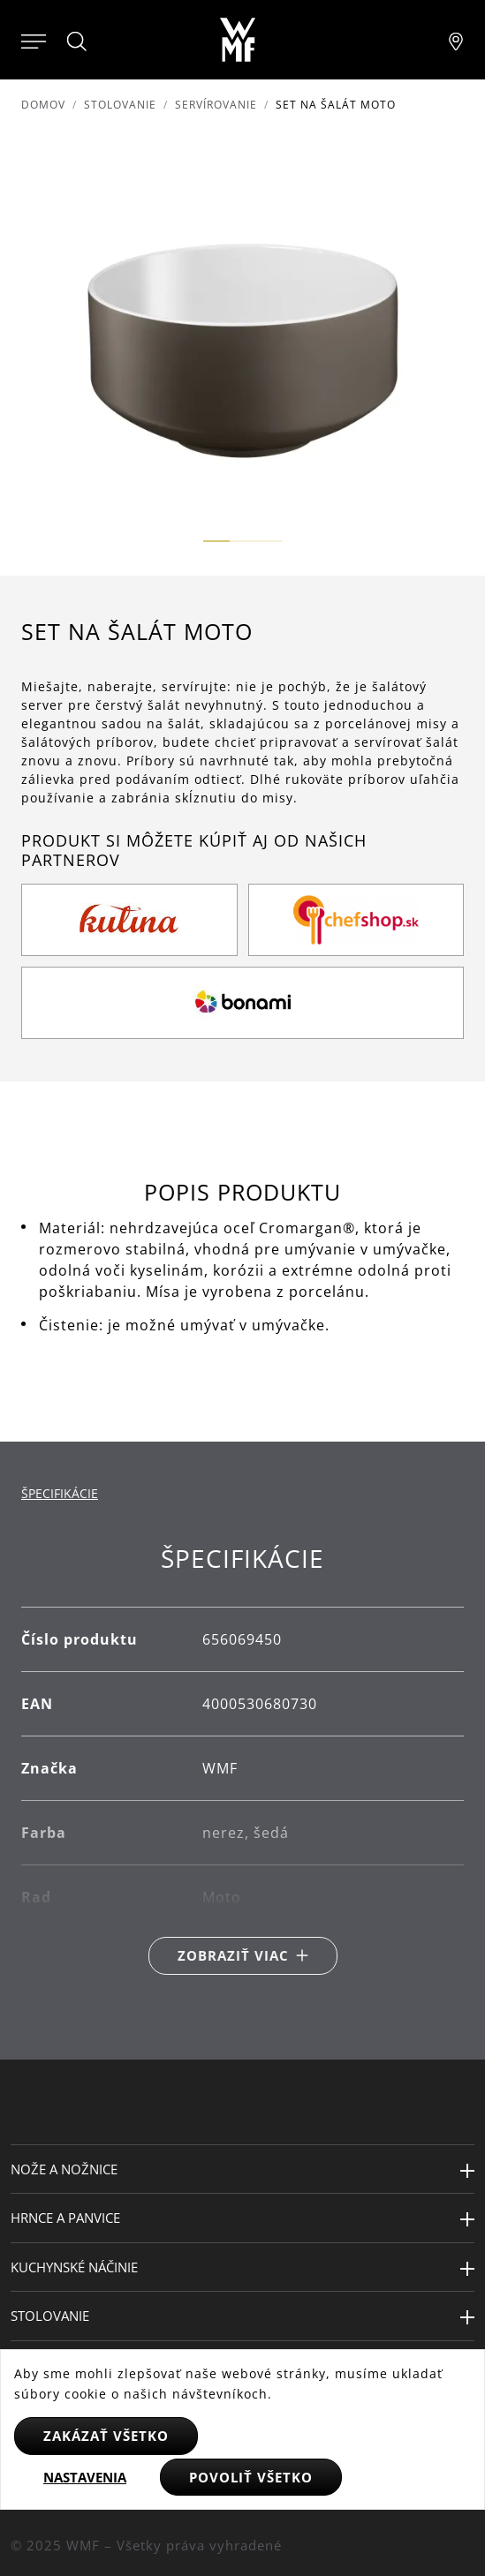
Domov (43, 104)
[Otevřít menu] (34, 40)
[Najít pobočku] (455, 39)
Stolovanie (120, 104)
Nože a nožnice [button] (64, 2169)
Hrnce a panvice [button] (65, 2217)
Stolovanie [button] (50, 2315)
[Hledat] (78, 41)
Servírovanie (216, 104)
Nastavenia (84, 2477)
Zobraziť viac (233, 1955)
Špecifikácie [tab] (59, 1493)
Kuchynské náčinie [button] (74, 2267)
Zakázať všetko (106, 2435)
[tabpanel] (242, 1759)
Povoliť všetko (251, 2477)
